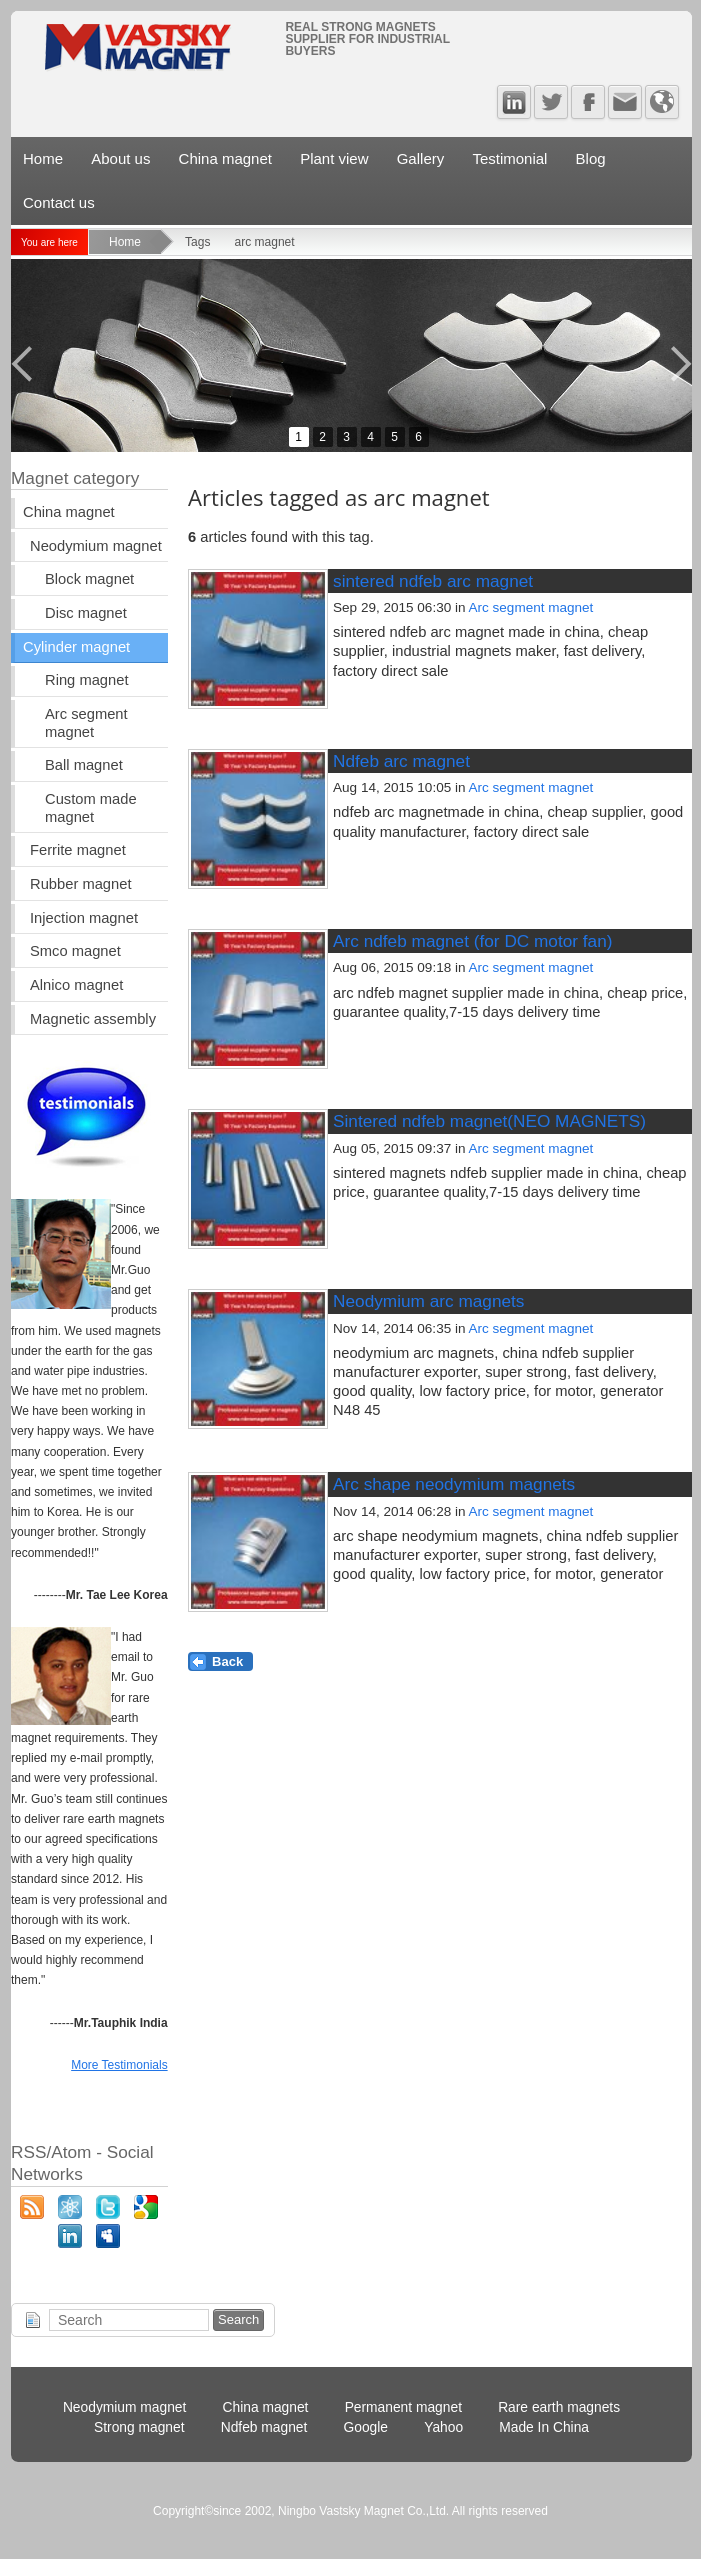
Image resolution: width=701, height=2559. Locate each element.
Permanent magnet (403, 2407)
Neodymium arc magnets (428, 1301)
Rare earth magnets (559, 2407)
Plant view (334, 158)
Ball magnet (84, 765)
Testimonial (509, 158)
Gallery (421, 158)
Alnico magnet (76, 985)
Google (366, 2427)
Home (43, 158)
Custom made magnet (91, 808)
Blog (591, 158)
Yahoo (443, 2427)
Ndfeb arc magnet (401, 761)
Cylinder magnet (76, 647)
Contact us (59, 202)
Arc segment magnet (531, 607)
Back (227, 1661)
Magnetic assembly (93, 1019)
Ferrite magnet (78, 850)
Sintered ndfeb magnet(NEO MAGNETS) (489, 1121)
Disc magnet (86, 613)
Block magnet (89, 579)
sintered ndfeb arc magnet (433, 581)
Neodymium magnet (96, 546)
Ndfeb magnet (264, 2427)
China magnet (225, 158)
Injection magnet (84, 918)
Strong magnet (139, 2427)
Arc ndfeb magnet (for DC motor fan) (472, 941)
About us (120, 158)
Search (238, 2319)
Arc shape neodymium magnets (454, 1484)
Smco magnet (75, 951)
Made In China (544, 2427)
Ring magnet (86, 680)
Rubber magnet (80, 884)
